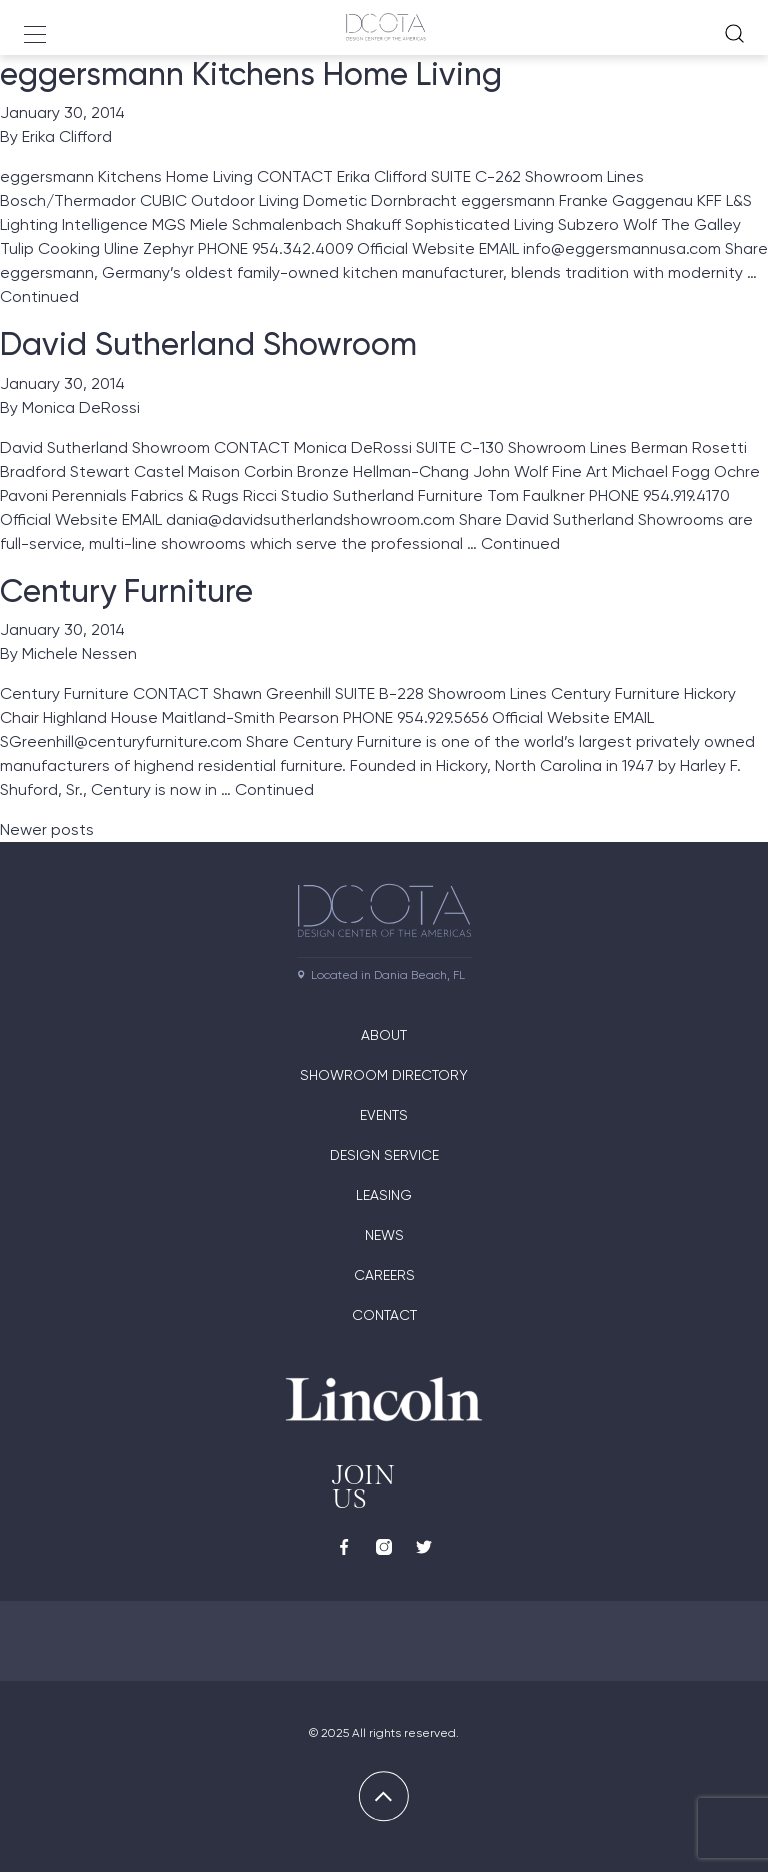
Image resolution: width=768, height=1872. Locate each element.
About (384, 1035)
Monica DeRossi (81, 407)
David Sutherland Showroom (208, 344)
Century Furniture (126, 591)
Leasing (384, 1195)
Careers (384, 1275)
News (384, 1235)
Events (384, 1115)
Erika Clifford (67, 136)
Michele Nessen (79, 653)
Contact (384, 1315)
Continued (39, 296)
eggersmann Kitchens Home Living (251, 74)
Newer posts (47, 829)
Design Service (384, 1155)
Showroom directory (384, 1075)
